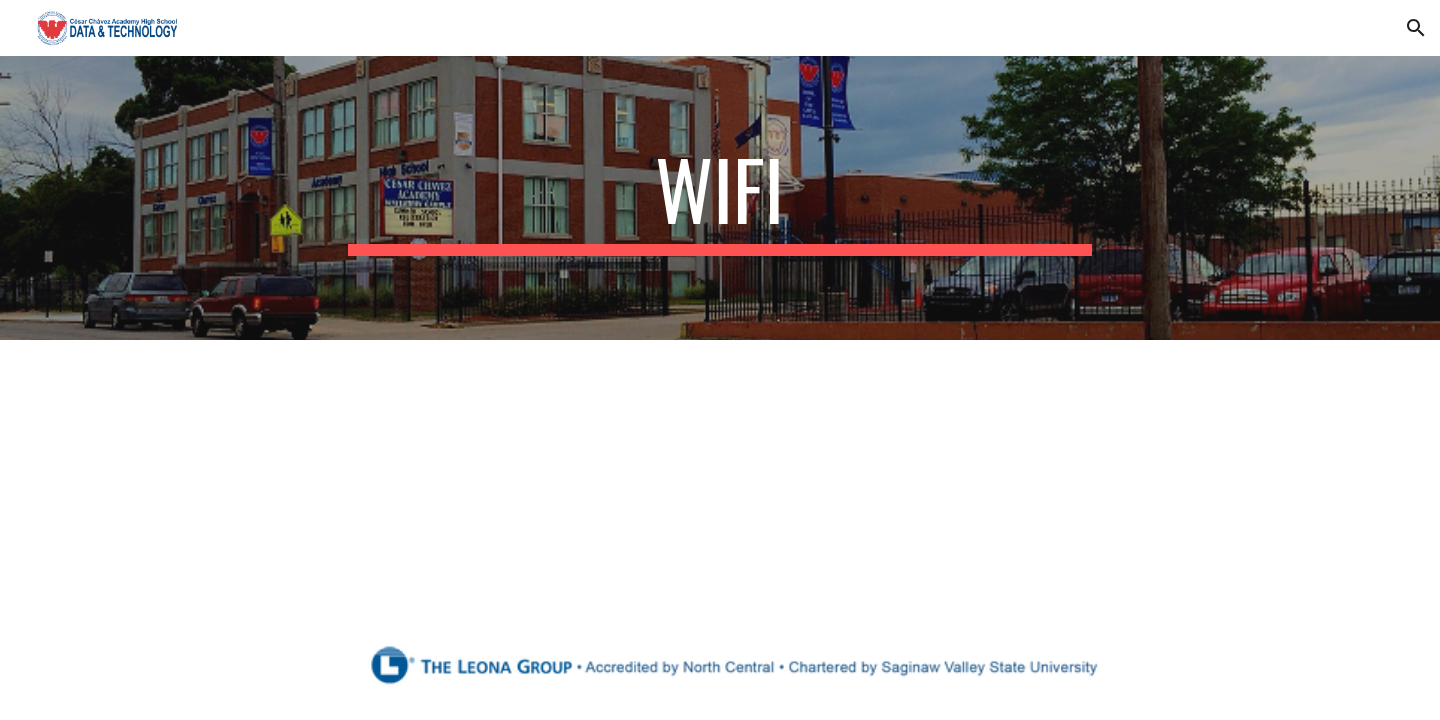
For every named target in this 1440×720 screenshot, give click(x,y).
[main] (720, 198)
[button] (1416, 28)
